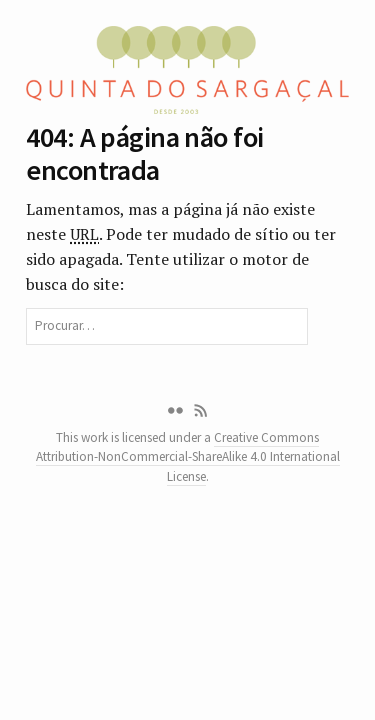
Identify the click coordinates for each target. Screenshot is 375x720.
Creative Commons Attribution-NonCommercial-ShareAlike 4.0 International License (188, 457)
